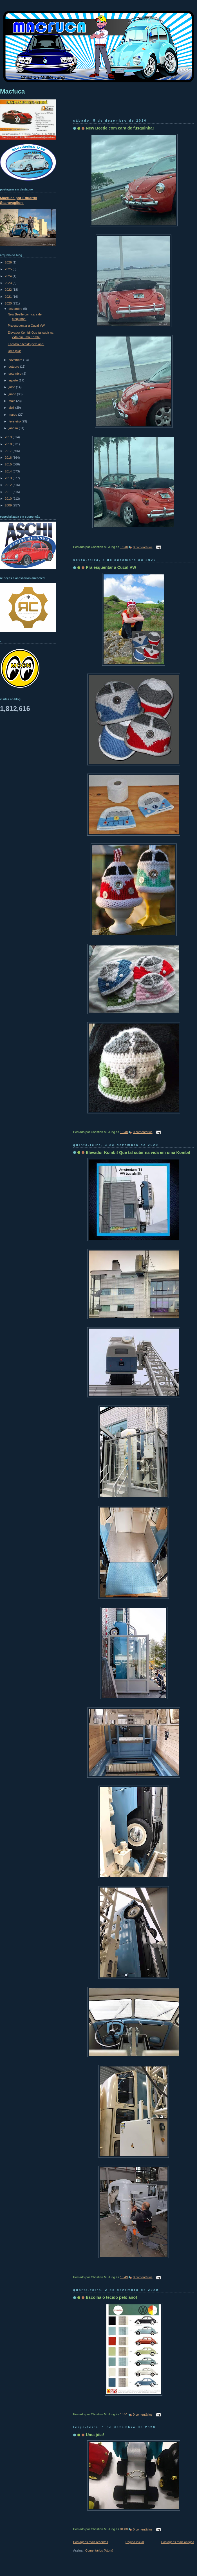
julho (12, 387)
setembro (15, 373)
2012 (9, 484)
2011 (9, 492)
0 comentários (142, 547)
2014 (9, 471)
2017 (9, 451)
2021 (9, 296)
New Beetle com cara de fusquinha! (120, 128)
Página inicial (135, 2542)
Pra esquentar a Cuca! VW (111, 567)
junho (12, 394)
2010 (9, 498)
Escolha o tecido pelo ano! (111, 2297)
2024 (9, 276)
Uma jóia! (95, 2434)
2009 (9, 505)
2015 (9, 464)
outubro (14, 366)
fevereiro (14, 421)
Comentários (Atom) (99, 2550)
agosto (13, 380)
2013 (9, 478)
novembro (15, 359)
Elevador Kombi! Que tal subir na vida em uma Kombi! (138, 1152)
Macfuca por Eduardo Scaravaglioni (18, 200)
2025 (9, 269)
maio (12, 401)
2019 (9, 437)
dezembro (15, 308)
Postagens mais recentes (90, 2542)
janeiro (13, 428)
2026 (9, 262)
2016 (9, 457)
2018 (9, 444)
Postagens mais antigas (177, 2542)
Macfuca (12, 91)
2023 (9, 283)
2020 (9, 303)
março (13, 414)
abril (11, 407)
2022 (9, 289)
